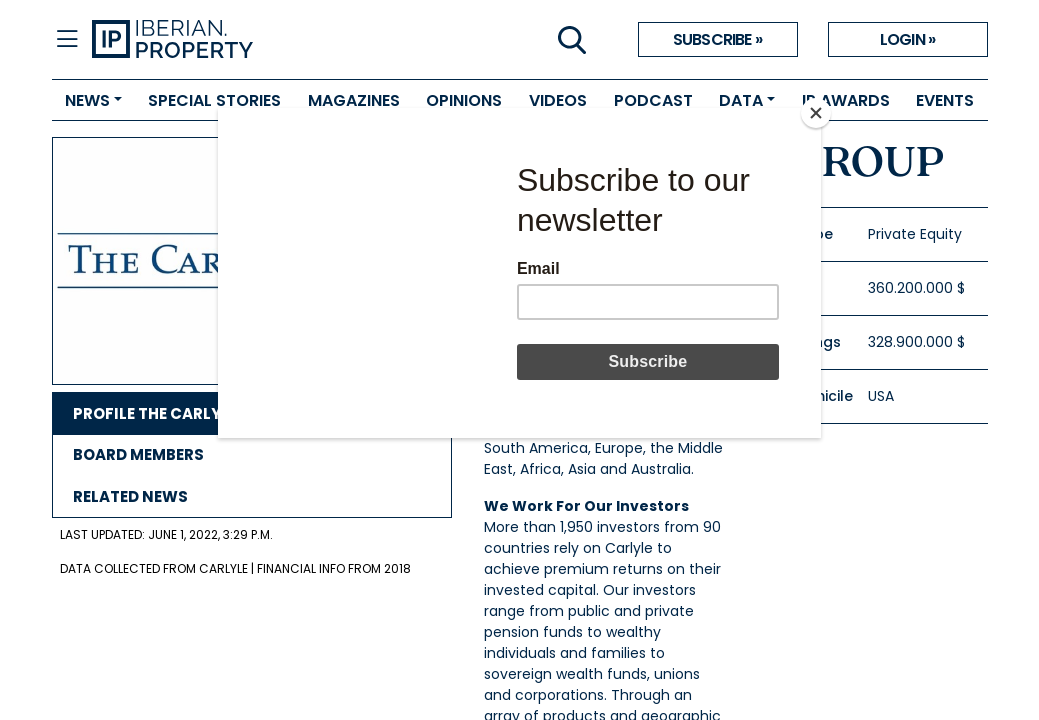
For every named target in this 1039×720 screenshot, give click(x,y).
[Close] (816, 113)
